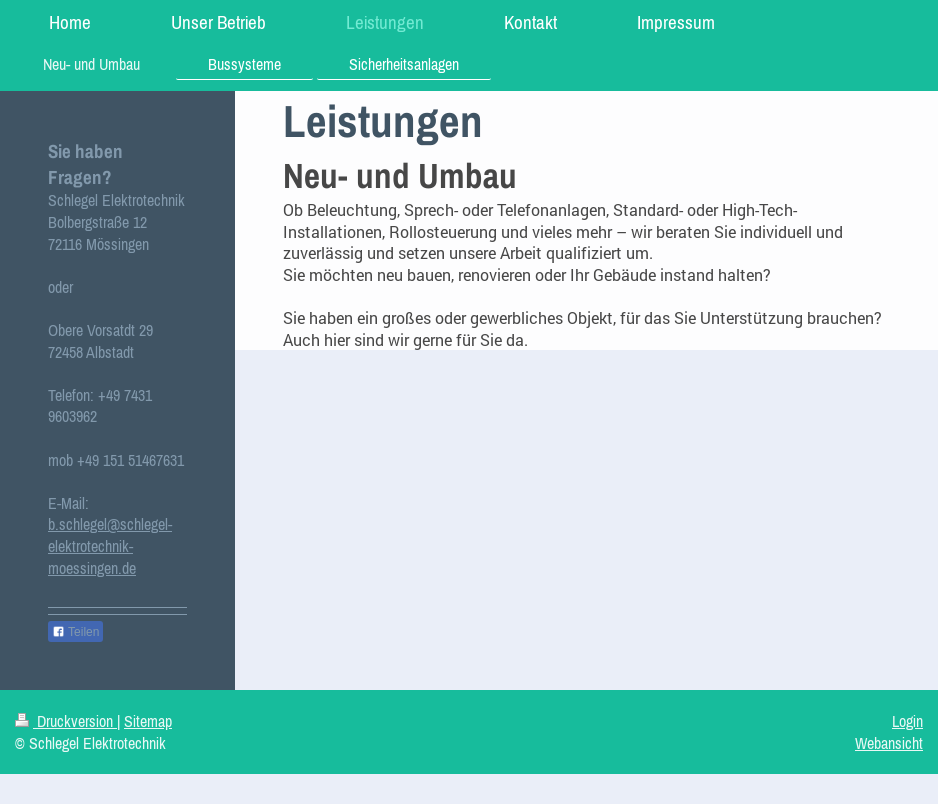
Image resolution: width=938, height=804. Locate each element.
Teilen (75, 632)
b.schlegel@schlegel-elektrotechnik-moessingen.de (110, 545)
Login (907, 721)
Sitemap (148, 721)
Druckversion (66, 721)
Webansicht (889, 743)
